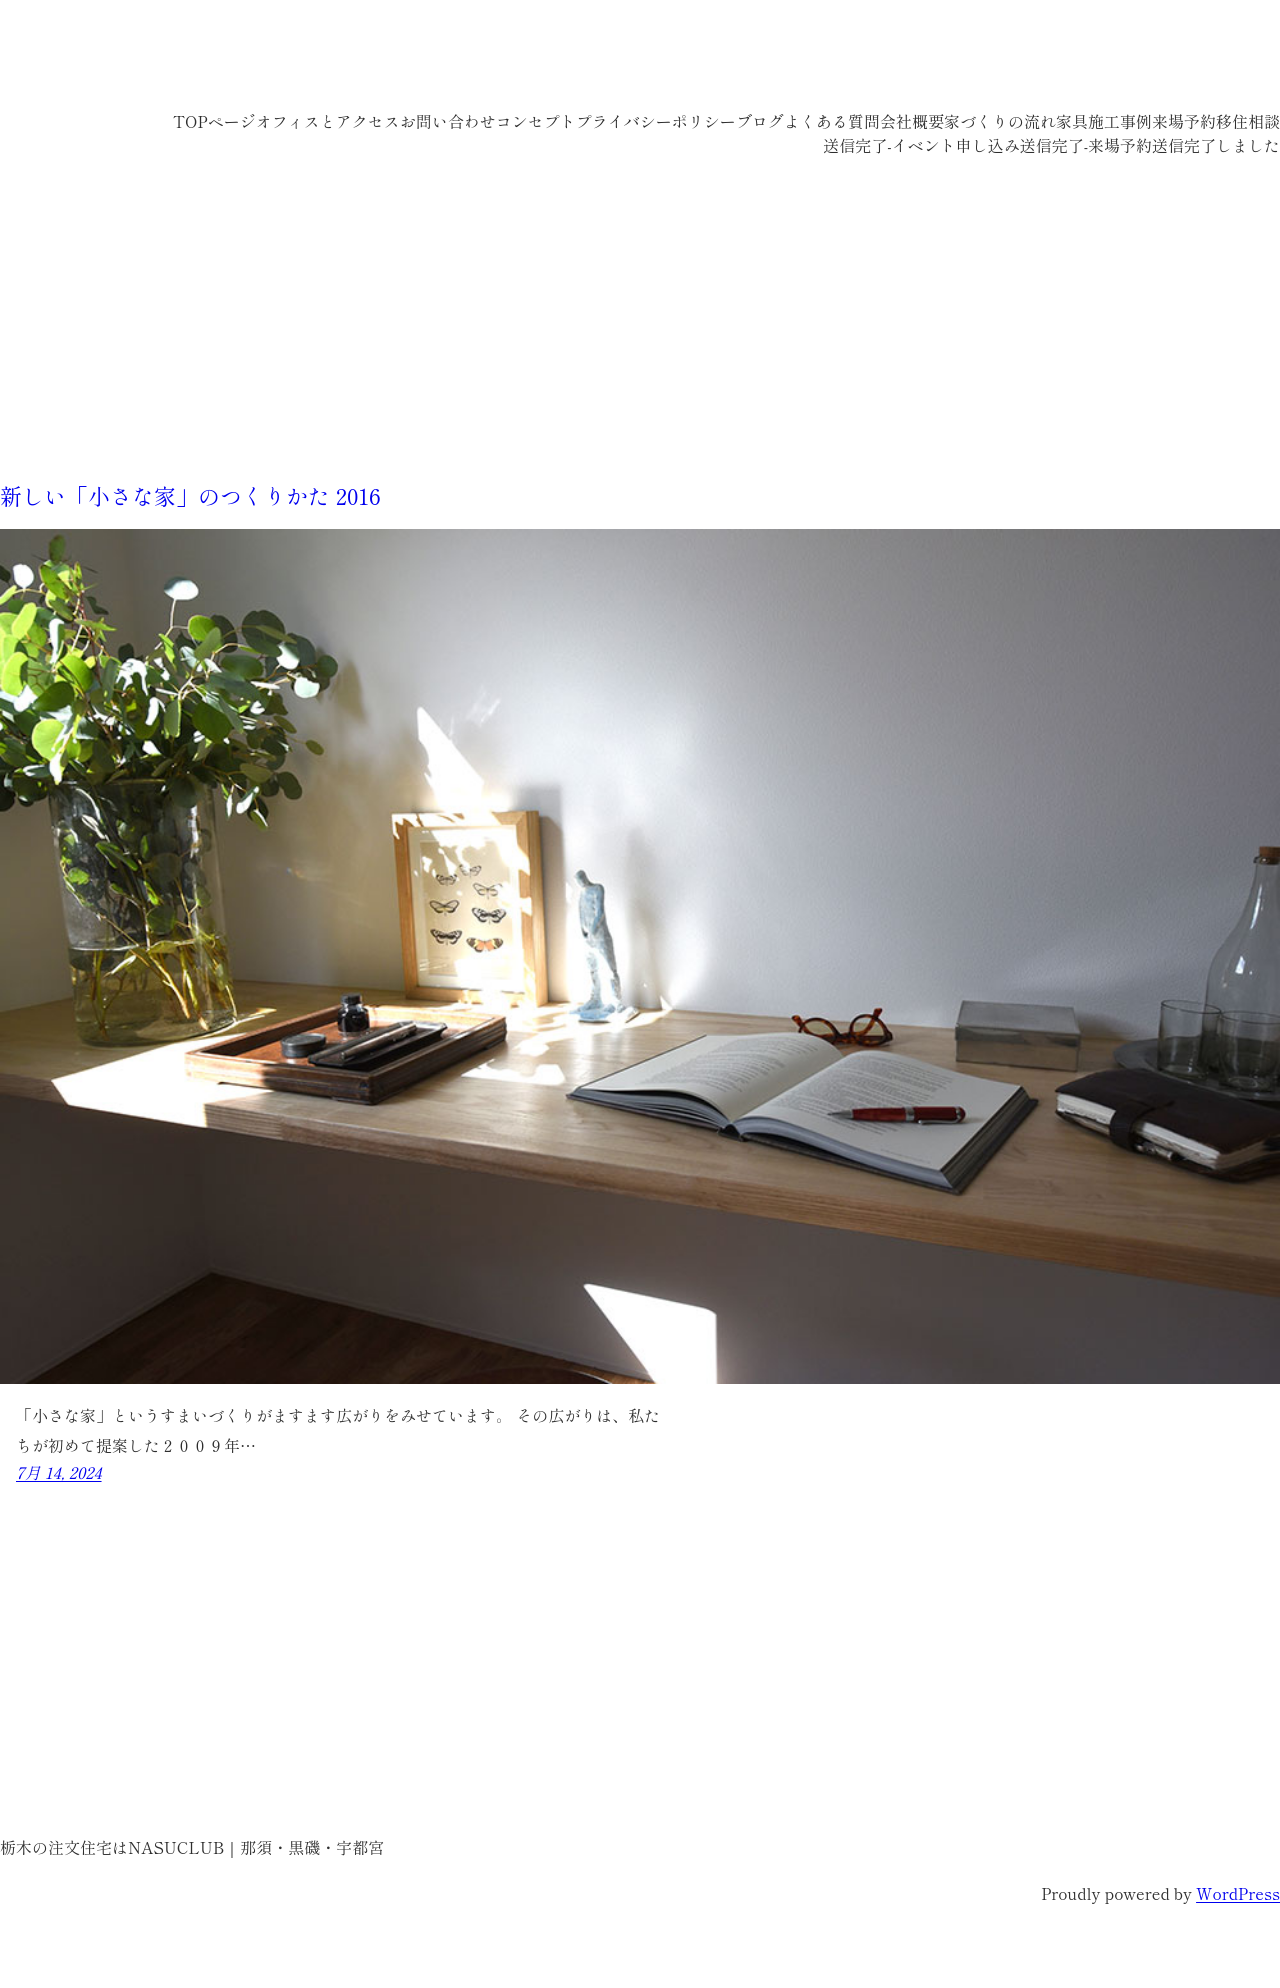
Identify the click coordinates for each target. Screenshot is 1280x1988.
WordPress (1238, 1893)
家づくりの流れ (1000, 121)
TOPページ (214, 121)
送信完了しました (1216, 145)
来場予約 (1184, 121)
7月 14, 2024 (59, 1472)
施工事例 (1120, 121)
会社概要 (912, 121)
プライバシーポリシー (656, 121)
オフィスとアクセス (328, 121)
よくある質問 (832, 121)
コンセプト (536, 121)
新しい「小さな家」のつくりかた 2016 (190, 495)
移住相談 (1248, 121)
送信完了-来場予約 (1086, 145)
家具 (1072, 121)
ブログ (760, 121)
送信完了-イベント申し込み (921, 145)
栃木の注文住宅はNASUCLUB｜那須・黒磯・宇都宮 (350, 60)
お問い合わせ (448, 121)
